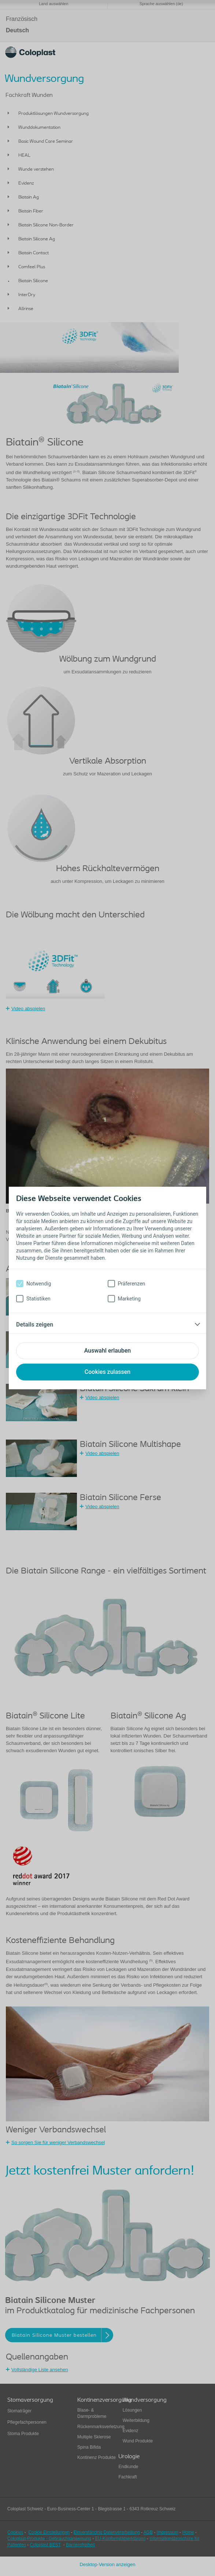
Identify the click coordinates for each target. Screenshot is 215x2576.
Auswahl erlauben (107, 1350)
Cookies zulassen (107, 1371)
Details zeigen (34, 1324)
